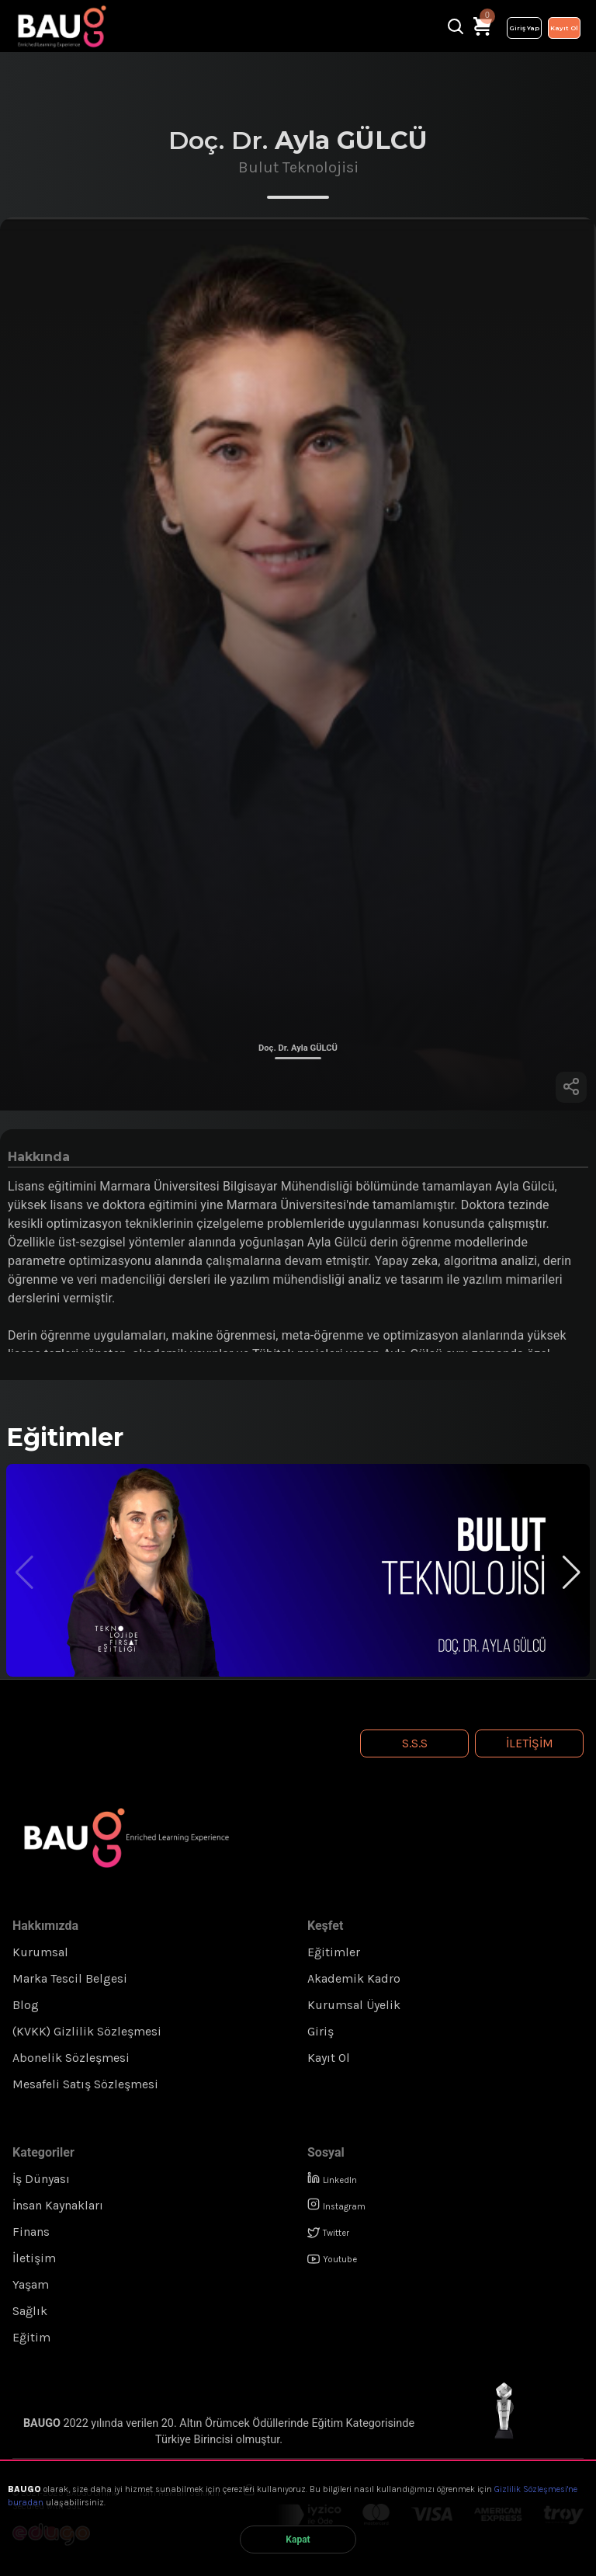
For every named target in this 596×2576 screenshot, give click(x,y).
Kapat (298, 2539)
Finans (31, 2231)
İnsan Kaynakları (57, 2205)
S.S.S (415, 1743)
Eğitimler (333, 1952)
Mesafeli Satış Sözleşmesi (85, 2084)
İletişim (529, 1743)
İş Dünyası (41, 2178)
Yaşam (30, 2284)
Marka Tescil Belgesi (69, 1978)
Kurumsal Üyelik (353, 2004)
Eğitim (31, 2337)
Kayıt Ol (564, 28)
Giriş (320, 2031)
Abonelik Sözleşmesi (71, 2057)
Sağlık (29, 2310)
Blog (25, 2004)
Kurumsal (40, 1952)
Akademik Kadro (353, 1978)
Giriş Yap (524, 28)
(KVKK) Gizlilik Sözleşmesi (86, 2031)
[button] (571, 1573)
